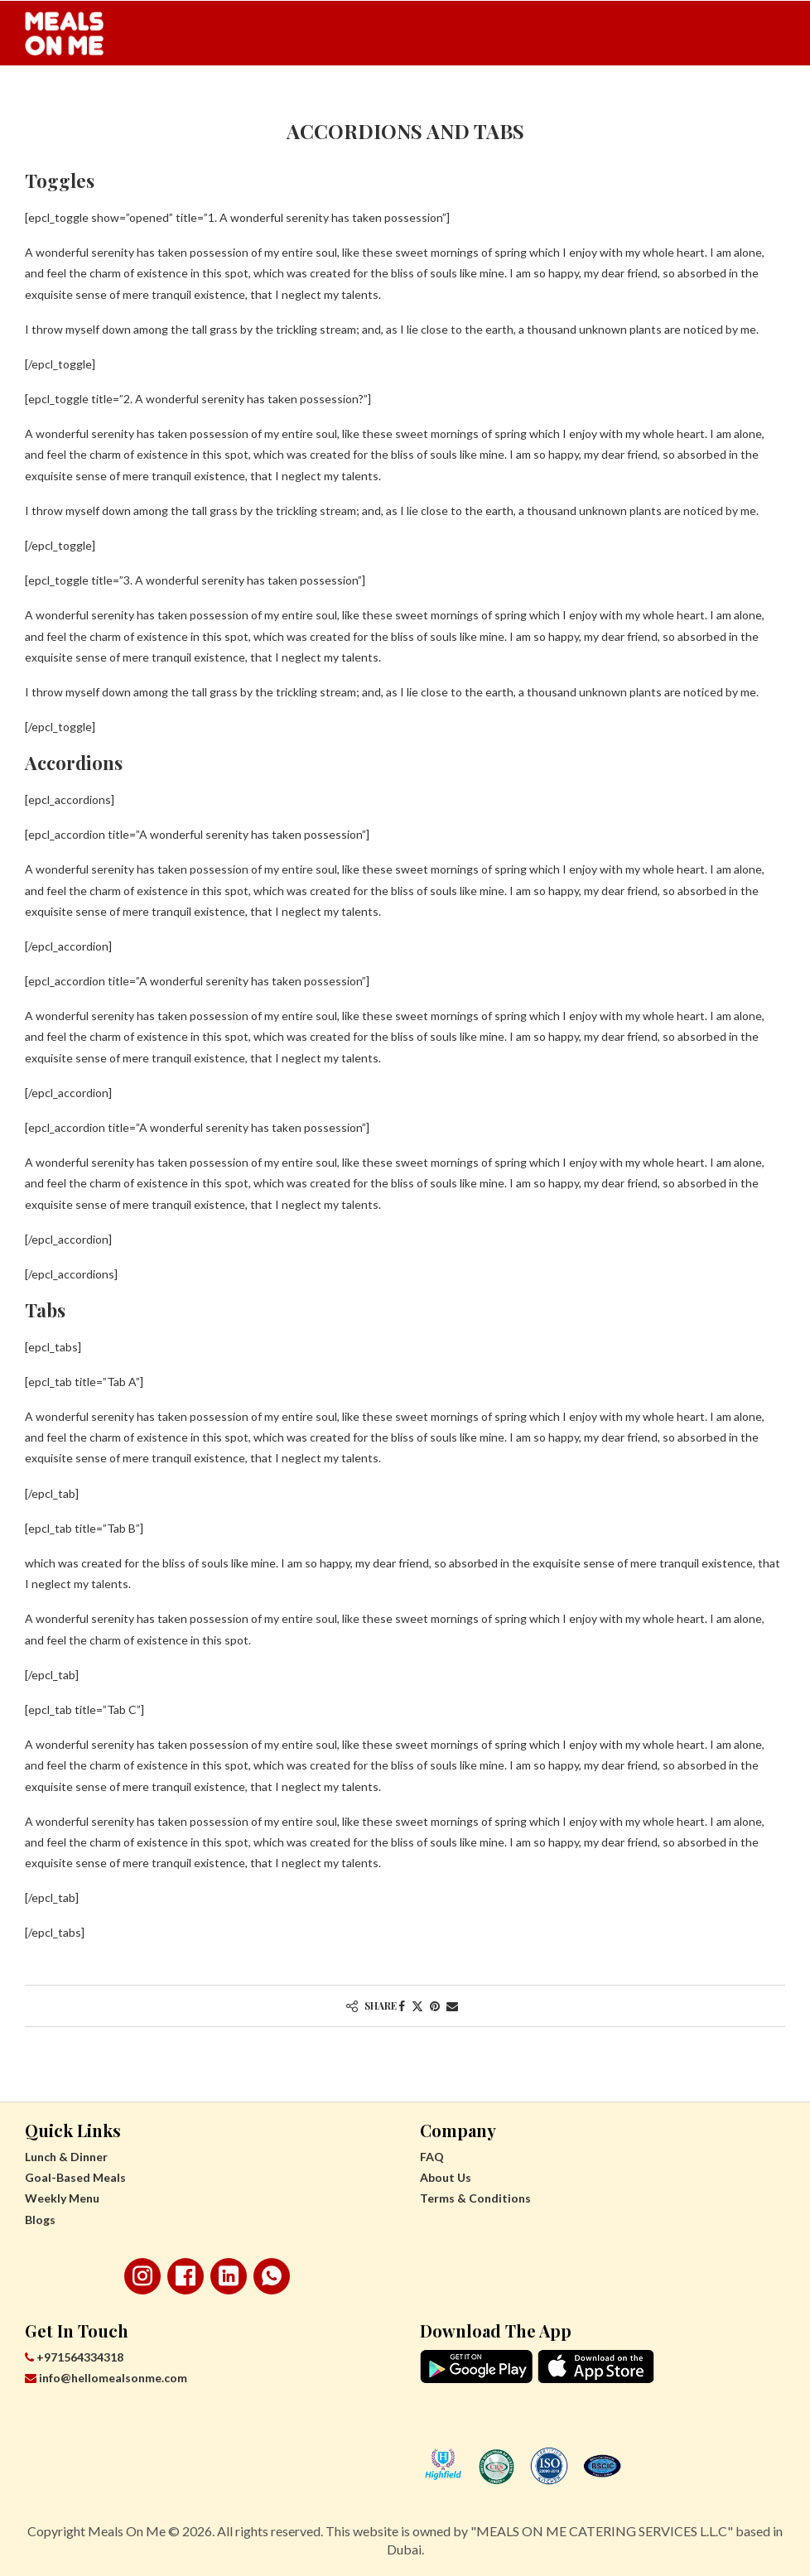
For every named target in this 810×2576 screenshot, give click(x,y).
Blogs (40, 2219)
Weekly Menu (364, 99)
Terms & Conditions (475, 2198)
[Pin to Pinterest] (435, 2006)
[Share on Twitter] (417, 2006)
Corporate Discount (650, 99)
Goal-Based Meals (236, 99)
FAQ (432, 2157)
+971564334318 (74, 2357)
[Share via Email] (452, 2006)
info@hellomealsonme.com (106, 2378)
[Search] (777, 100)
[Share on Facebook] (401, 2006)
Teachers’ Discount (495, 99)
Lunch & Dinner (104, 99)
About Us (445, 2177)
